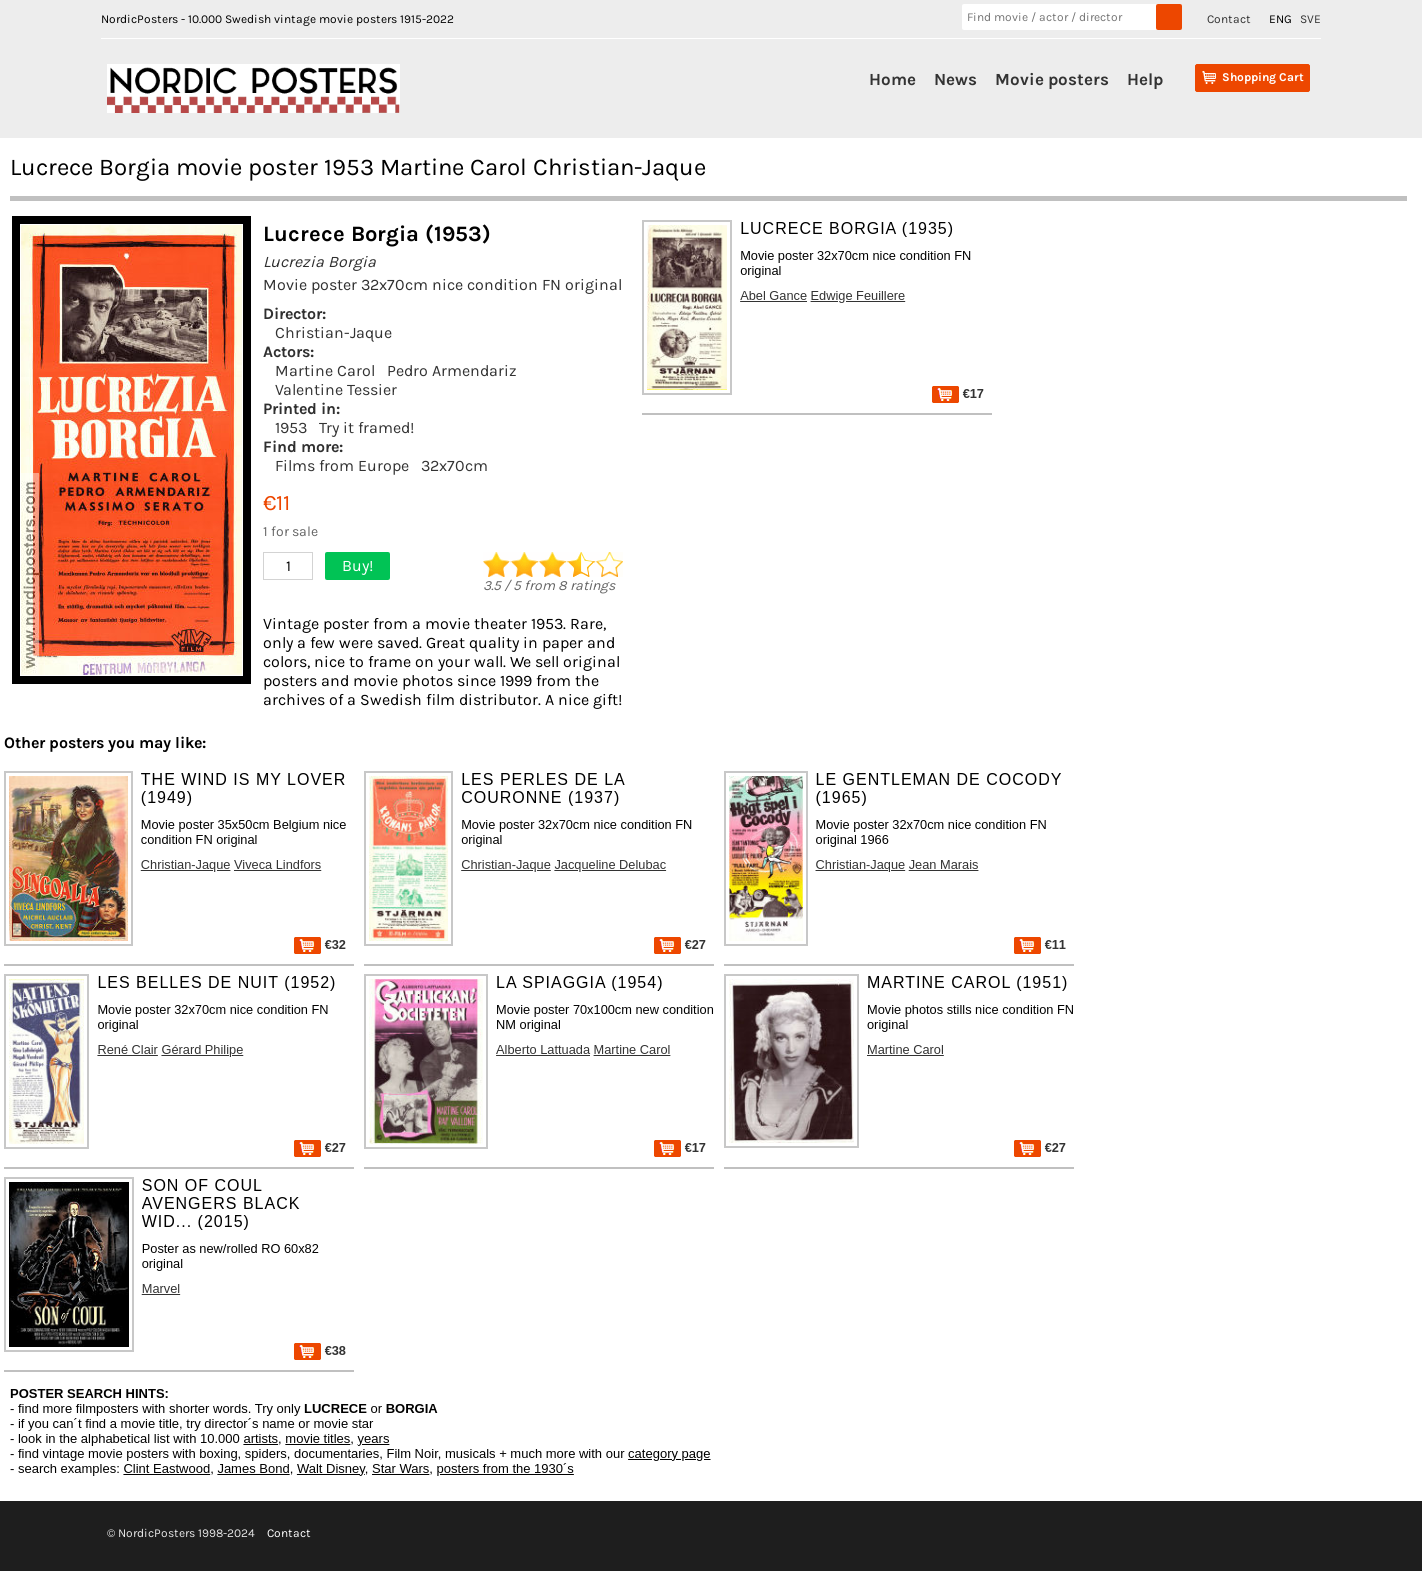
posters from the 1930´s (505, 1468)
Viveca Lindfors (277, 864)
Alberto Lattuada (543, 1049)
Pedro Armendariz (452, 370)
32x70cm (454, 465)
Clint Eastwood (166, 1468)
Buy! (357, 565)
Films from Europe (342, 465)
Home (892, 79)
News (955, 79)
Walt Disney (331, 1468)
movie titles (317, 1438)
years (374, 1438)
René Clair (127, 1049)
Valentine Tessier (336, 389)
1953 (291, 427)
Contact (1229, 19)
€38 (320, 1350)
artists (260, 1438)
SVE (1310, 19)
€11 (1040, 944)
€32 (320, 944)
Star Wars (400, 1468)
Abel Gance (773, 295)
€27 (680, 944)
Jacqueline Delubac (610, 864)
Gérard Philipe (202, 1049)
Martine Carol (325, 370)
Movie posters (1052, 79)
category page (669, 1453)
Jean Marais (944, 864)
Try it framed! (366, 427)
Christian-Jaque (333, 332)
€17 (958, 393)
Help (1145, 79)
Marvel (161, 1288)
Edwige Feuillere (858, 295)
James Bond (253, 1468)
